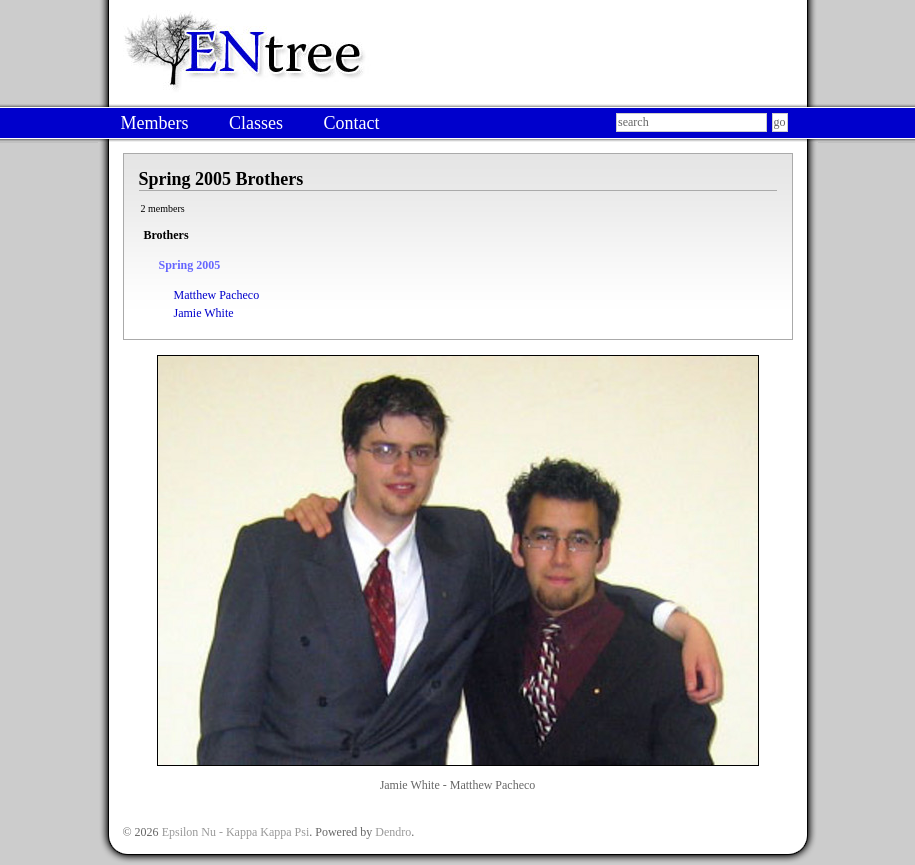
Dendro (393, 832)
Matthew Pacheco (217, 295)
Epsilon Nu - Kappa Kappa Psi (236, 832)
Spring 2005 (190, 265)
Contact (351, 123)
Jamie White (204, 313)
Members (155, 123)
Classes (256, 123)
